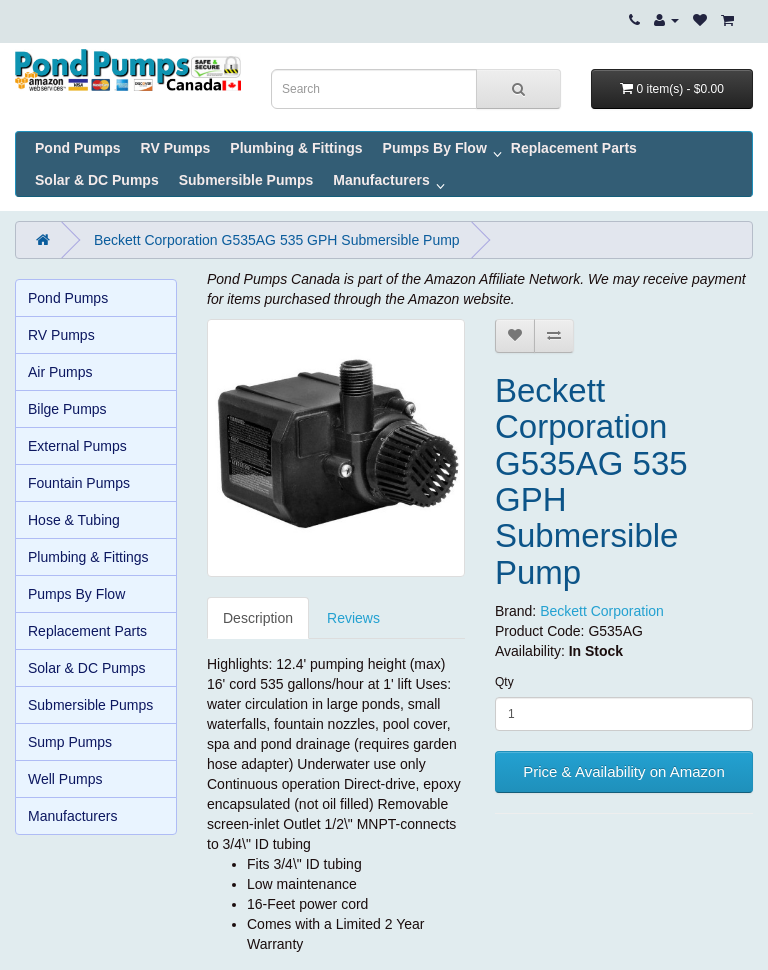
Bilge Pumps (67, 409)
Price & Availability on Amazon (624, 771)
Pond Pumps (78, 148)
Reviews (353, 618)
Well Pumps (65, 779)
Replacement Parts (574, 148)
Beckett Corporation (602, 611)
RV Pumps (176, 148)
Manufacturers (381, 180)
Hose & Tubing (74, 520)
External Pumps (77, 446)
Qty (504, 682)
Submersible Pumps (246, 180)
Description (258, 618)
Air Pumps (60, 372)
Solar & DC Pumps (97, 180)
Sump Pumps (70, 742)
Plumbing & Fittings (296, 148)
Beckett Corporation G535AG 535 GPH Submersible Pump (277, 240)
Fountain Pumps (79, 483)
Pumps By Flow (435, 148)
